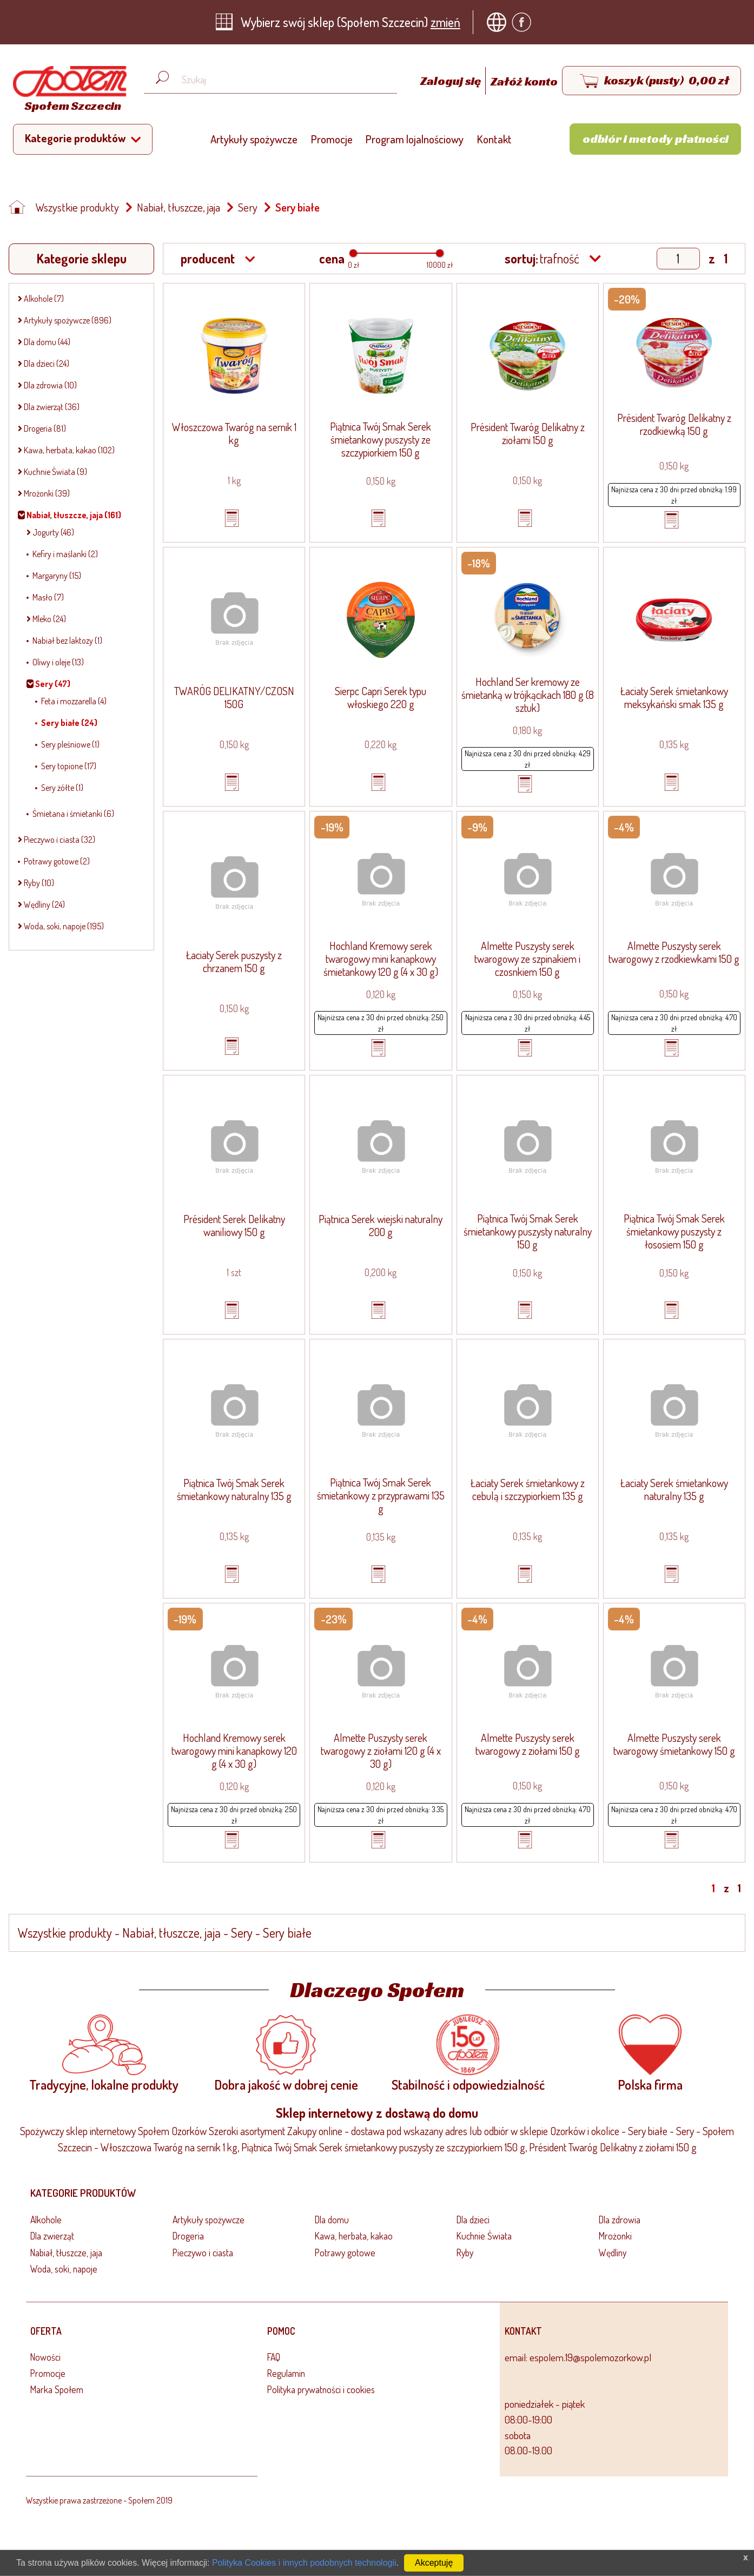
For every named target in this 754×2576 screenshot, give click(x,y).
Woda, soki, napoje (63, 2269)
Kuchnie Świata (484, 2236)
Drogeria (188, 2236)
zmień (445, 22)
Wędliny (612, 2252)
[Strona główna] (67, 90)
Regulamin (286, 2373)
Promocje (332, 139)
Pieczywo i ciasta (203, 2252)
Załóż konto (524, 81)
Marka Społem (56, 2389)
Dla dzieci (473, 2219)
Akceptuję (434, 2562)
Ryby (465, 2252)
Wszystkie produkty (77, 207)
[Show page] (678, 258)
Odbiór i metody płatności (656, 138)
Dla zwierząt (52, 2236)
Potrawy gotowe (345, 2252)
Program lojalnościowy (415, 139)
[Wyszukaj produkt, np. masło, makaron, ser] (279, 80)
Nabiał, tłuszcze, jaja (178, 207)
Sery (247, 207)
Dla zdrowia (619, 2219)
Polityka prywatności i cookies (321, 2389)
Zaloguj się (451, 81)
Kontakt (494, 139)
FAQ (273, 2357)
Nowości (45, 2357)
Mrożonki (615, 2236)
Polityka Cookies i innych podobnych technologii (304, 2562)
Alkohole (46, 2219)
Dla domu (332, 2219)
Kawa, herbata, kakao (354, 2236)
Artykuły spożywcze (253, 139)
